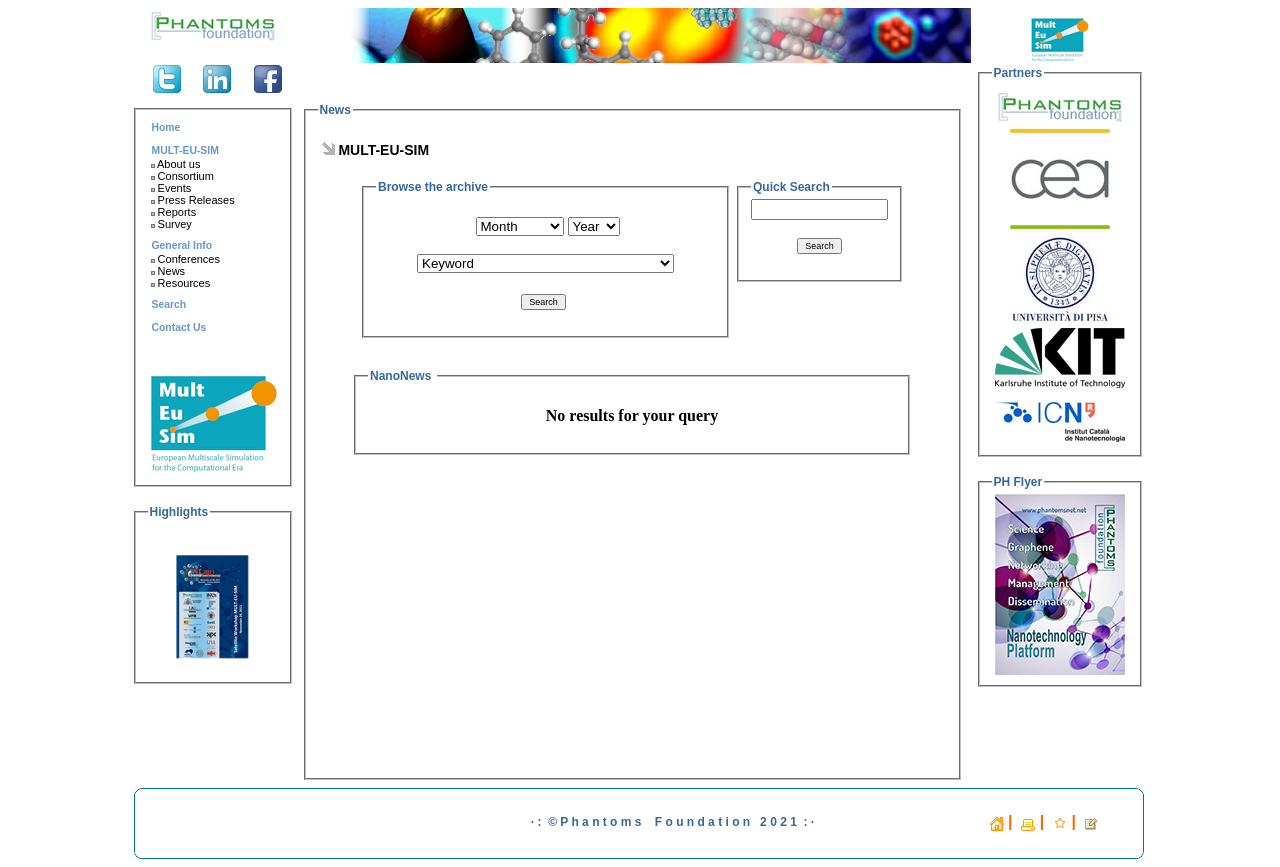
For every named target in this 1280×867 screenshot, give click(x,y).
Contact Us (179, 327)
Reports (172, 212)
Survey (170, 224)
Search (169, 304)
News (167, 271)
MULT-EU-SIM (185, 150)
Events (170, 188)
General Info (182, 245)
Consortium (181, 176)
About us (174, 164)
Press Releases (191, 200)
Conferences (184, 259)
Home (166, 127)
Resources (179, 283)
